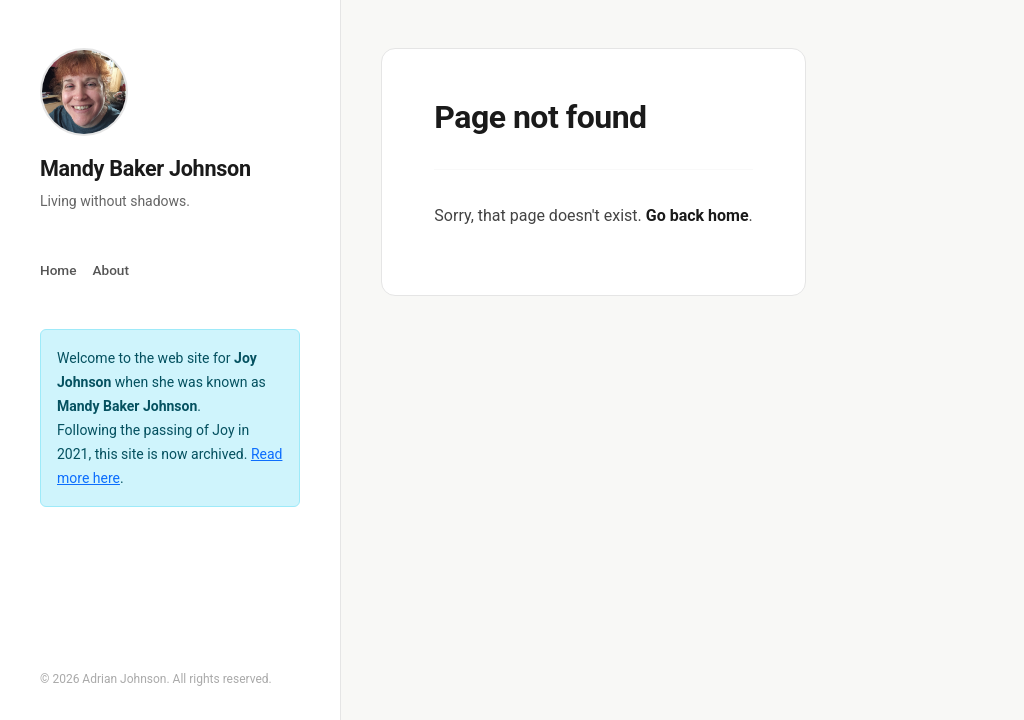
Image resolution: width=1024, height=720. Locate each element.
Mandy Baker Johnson (145, 168)
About (110, 270)
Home (58, 270)
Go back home (697, 215)
